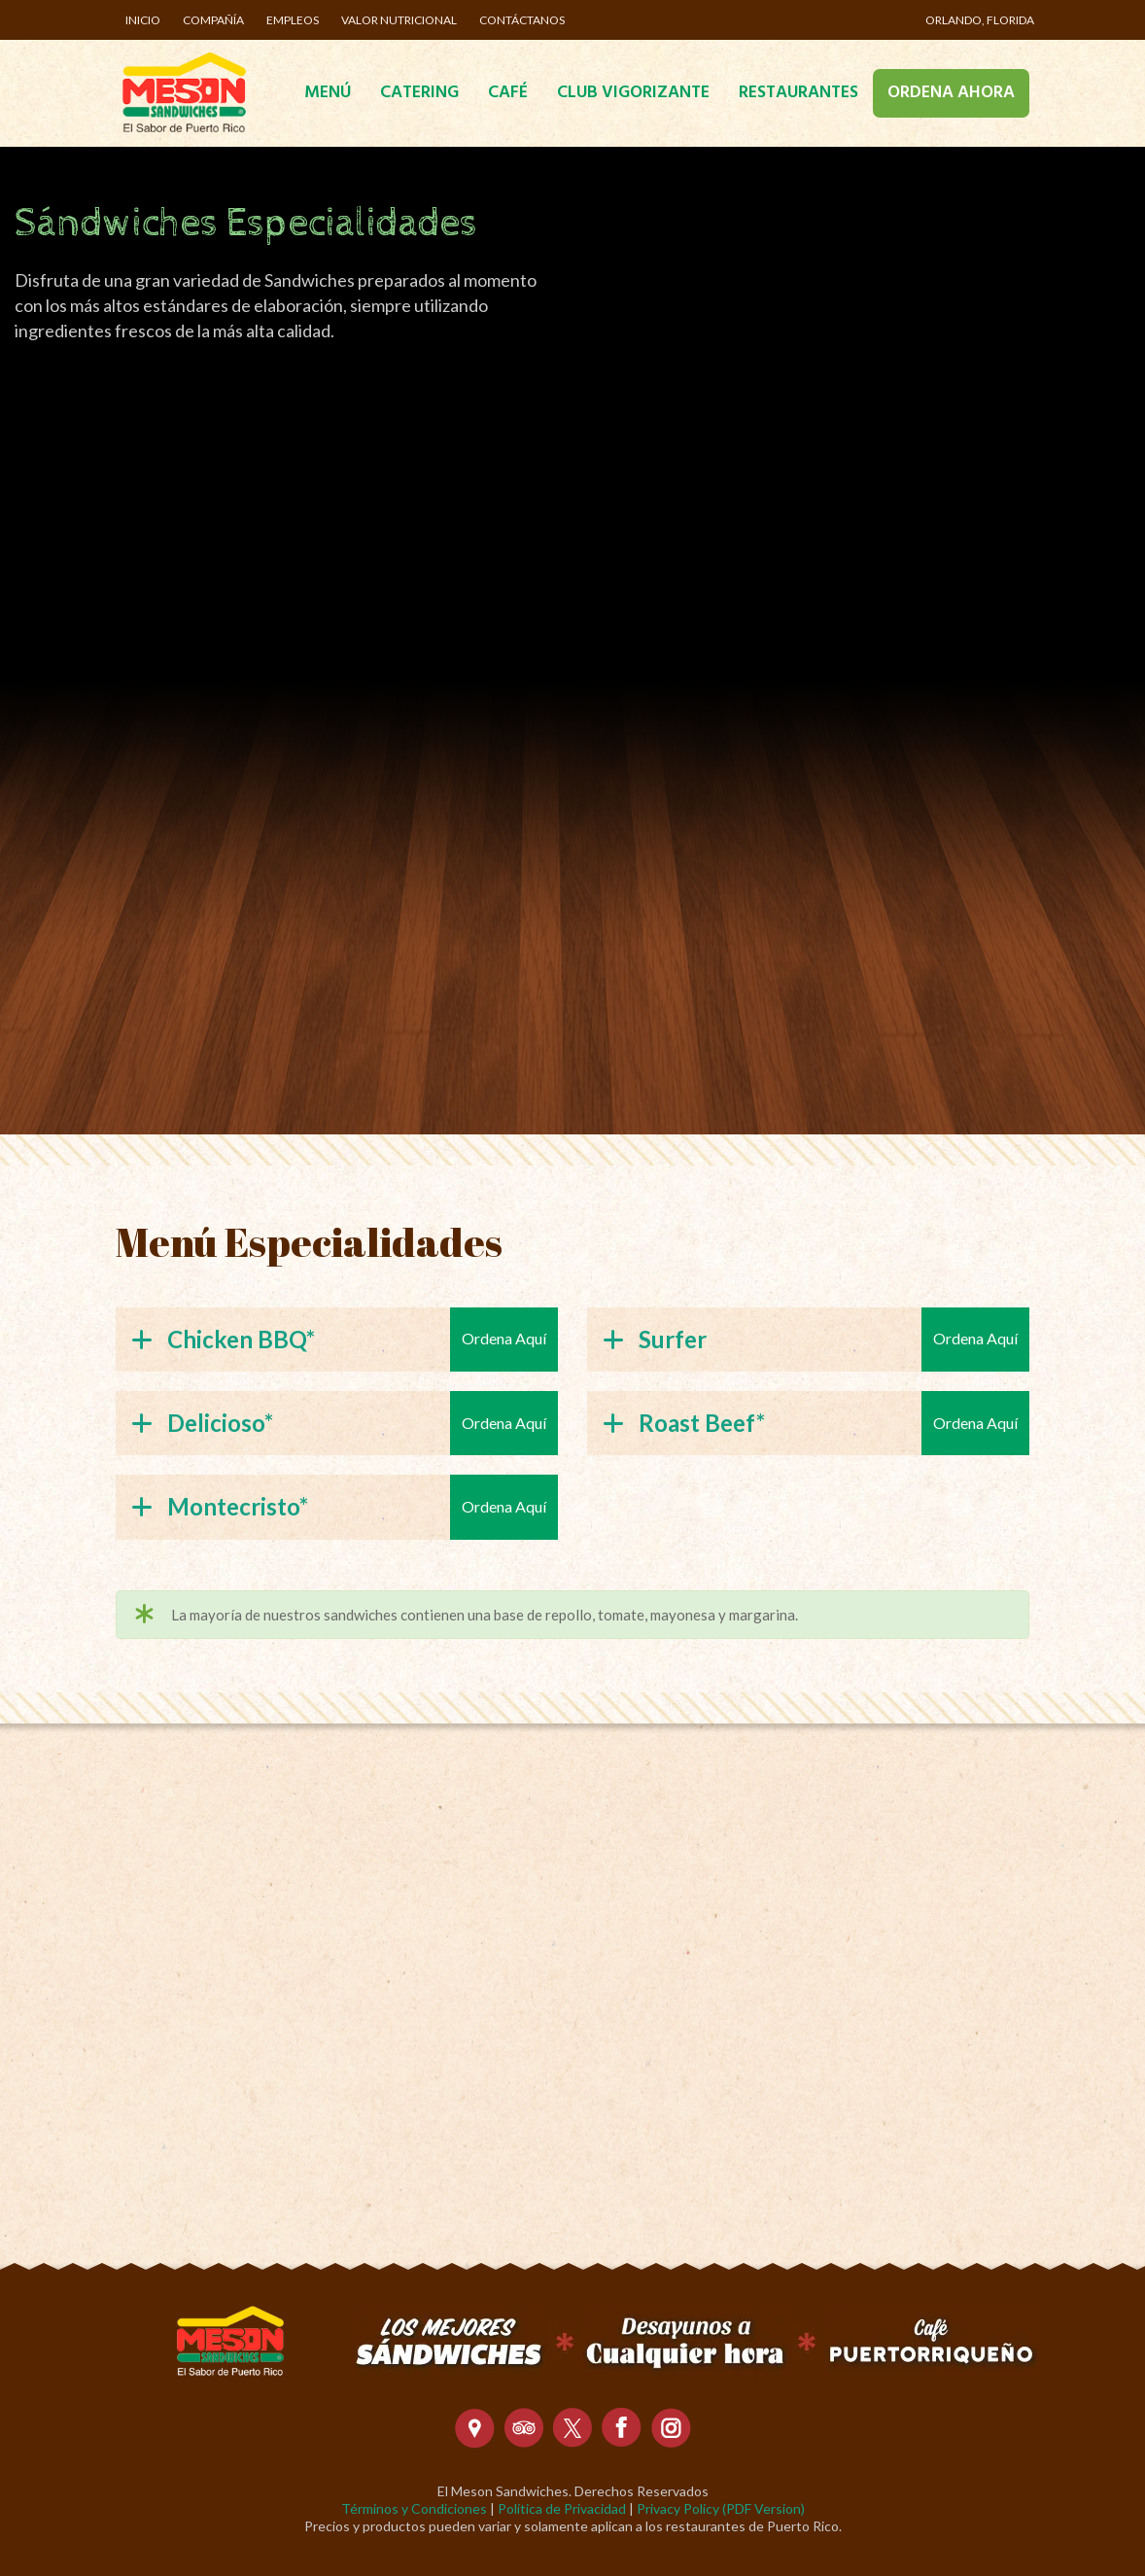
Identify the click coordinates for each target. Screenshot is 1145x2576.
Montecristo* (219, 1506)
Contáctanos (522, 20)
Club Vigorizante (633, 93)
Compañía (213, 20)
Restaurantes (798, 93)
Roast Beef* (684, 1423)
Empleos (292, 20)
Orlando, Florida (979, 20)
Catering (419, 93)
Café (508, 93)
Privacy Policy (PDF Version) (721, 2508)
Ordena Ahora (951, 93)
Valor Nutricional (399, 20)
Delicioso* (202, 1423)
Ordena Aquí (504, 1338)
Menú (327, 93)
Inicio (142, 20)
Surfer (655, 1339)
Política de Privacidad (562, 2508)
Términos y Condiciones (414, 2508)
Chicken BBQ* (223, 1339)
